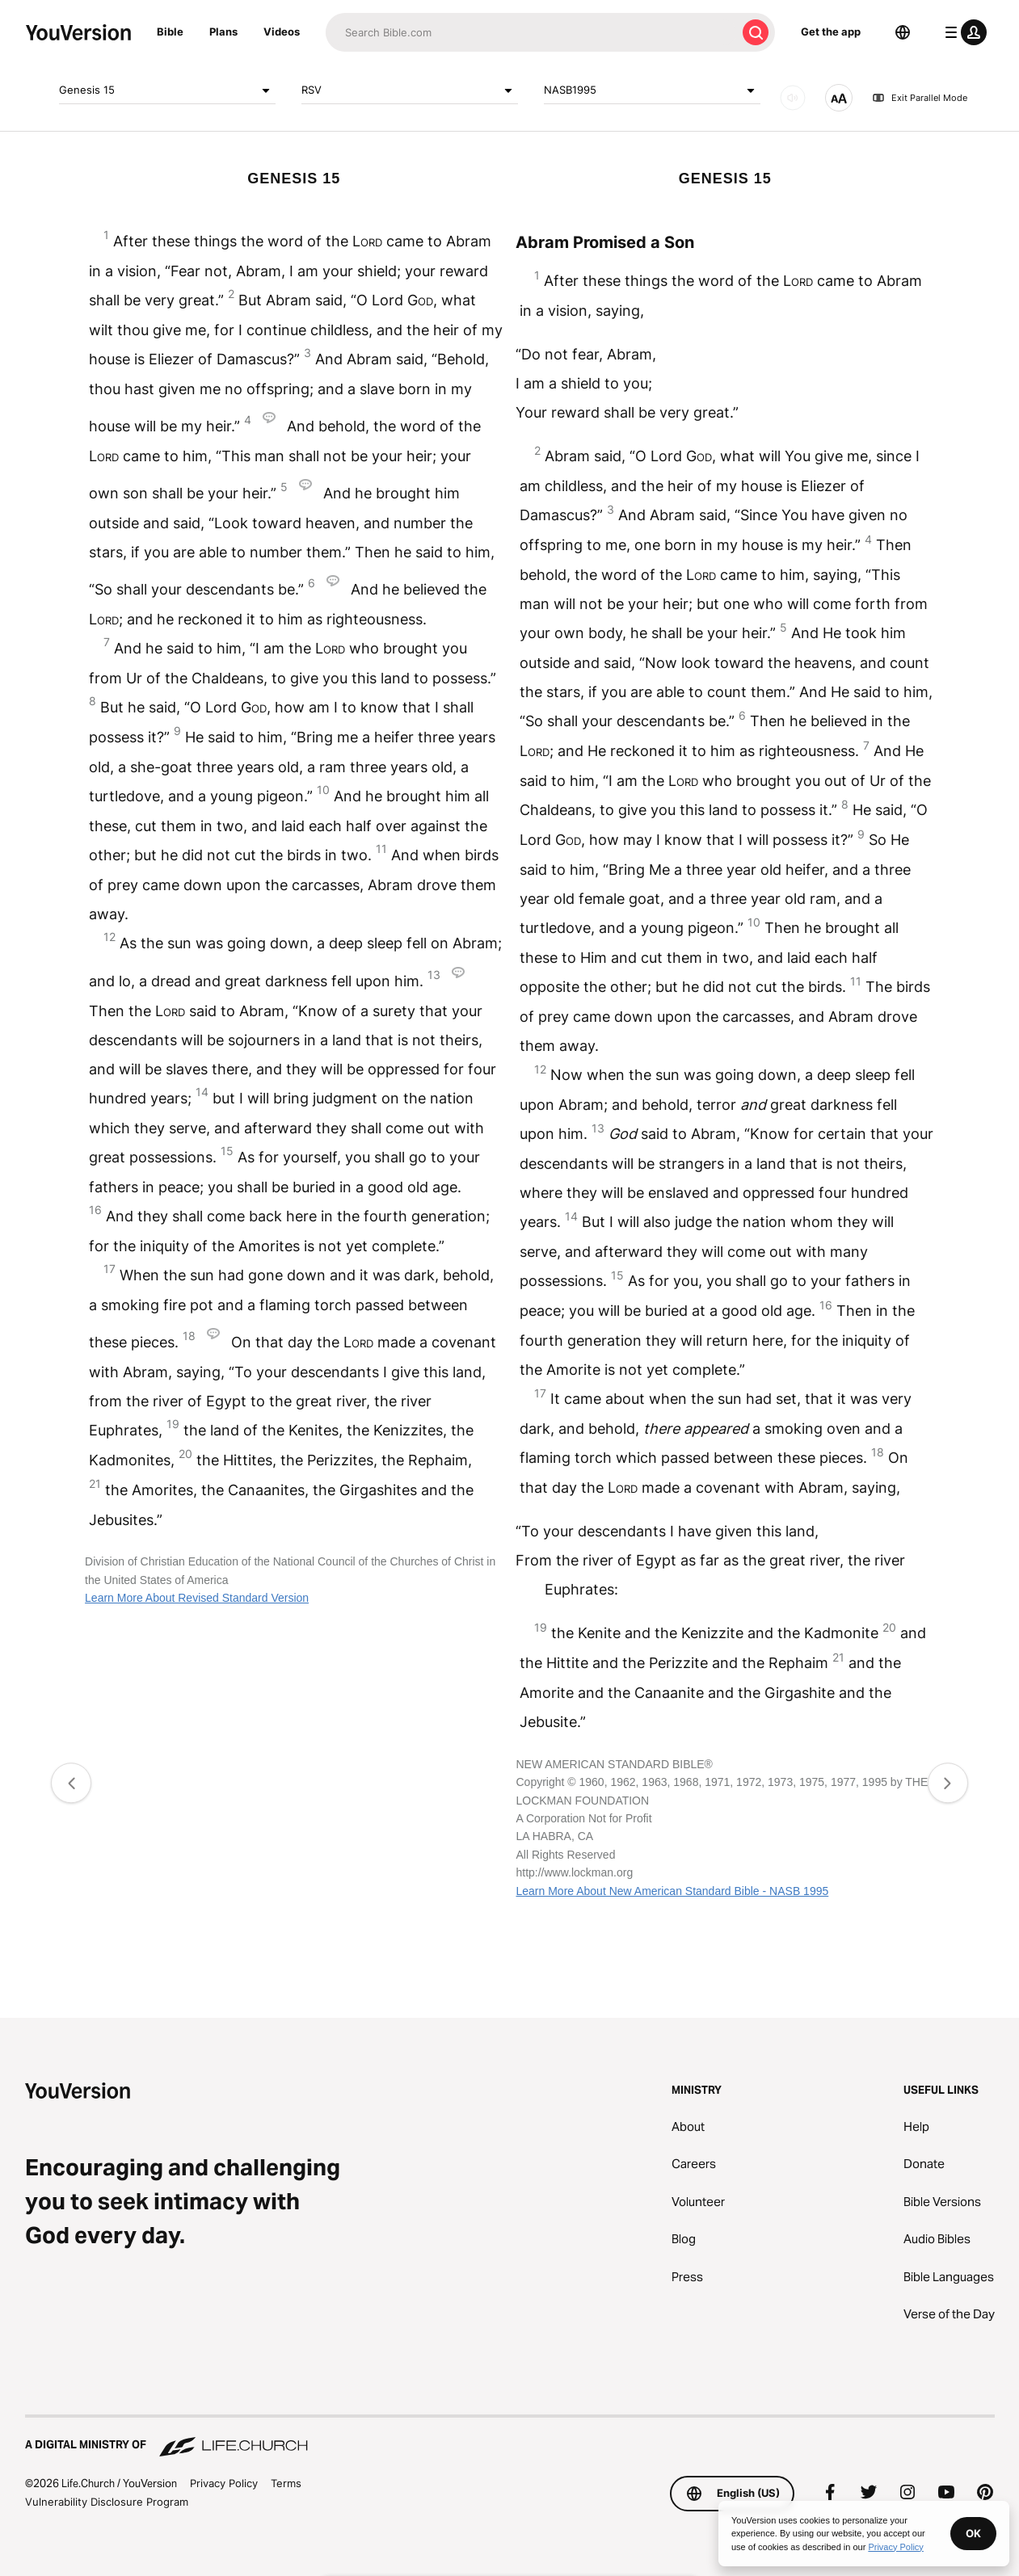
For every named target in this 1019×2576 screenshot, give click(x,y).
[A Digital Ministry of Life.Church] (510, 2437)
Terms (286, 2483)
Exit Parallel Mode (919, 97)
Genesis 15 (167, 90)
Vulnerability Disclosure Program (106, 2501)
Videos (281, 31)
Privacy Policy (224, 2483)
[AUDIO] (793, 98)
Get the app (831, 31)
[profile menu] (962, 32)
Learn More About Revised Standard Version (197, 1597)
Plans (223, 31)
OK (973, 2533)
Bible (170, 31)
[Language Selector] (902, 32)
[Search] (531, 32)
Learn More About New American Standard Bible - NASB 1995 (672, 1891)
